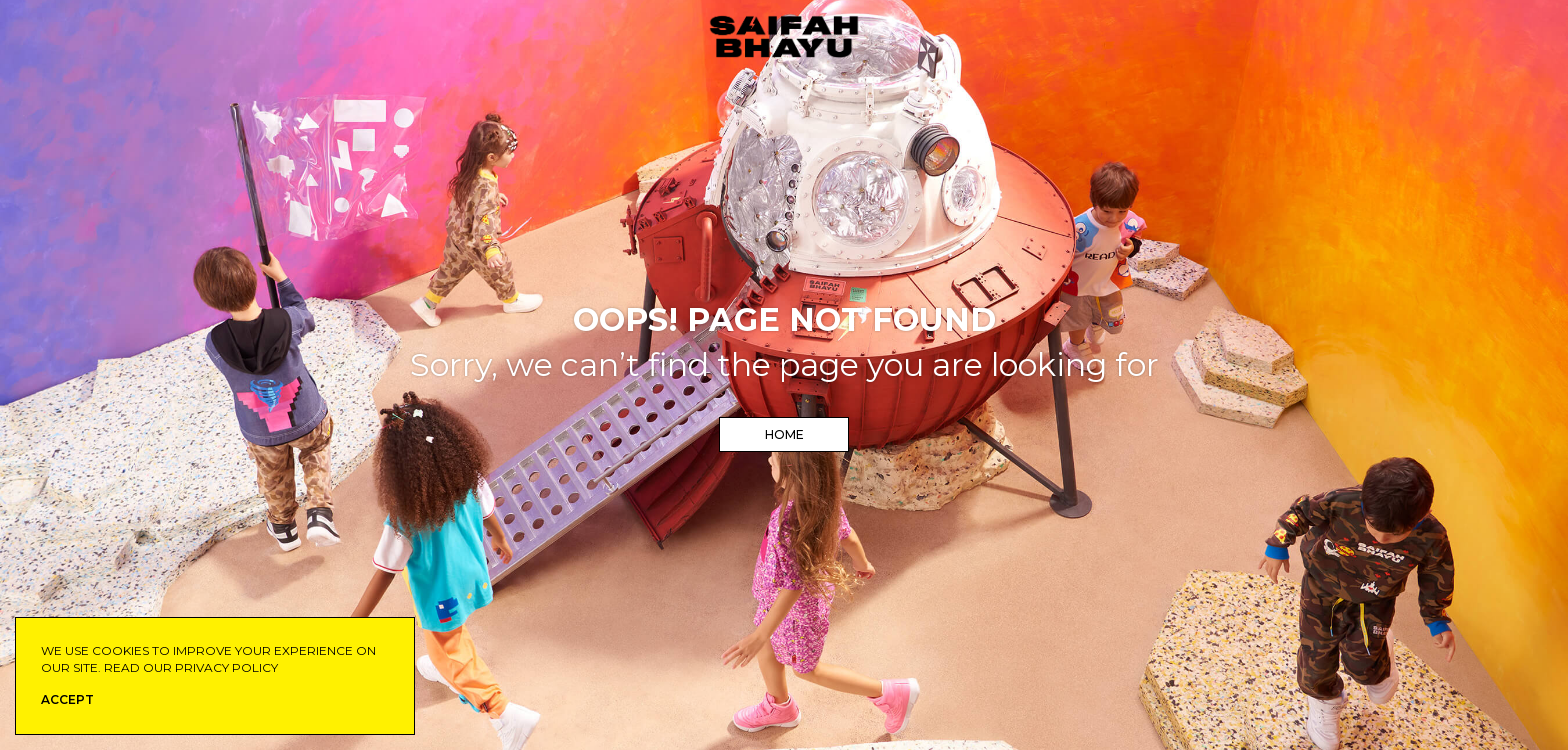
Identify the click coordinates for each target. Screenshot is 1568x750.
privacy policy (226, 667)
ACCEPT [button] (67, 699)
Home (784, 434)
